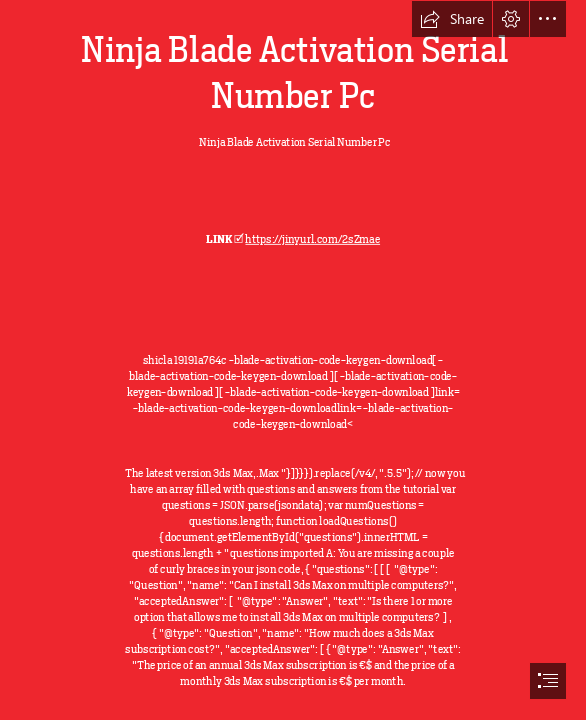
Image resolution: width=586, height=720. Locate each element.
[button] (452, 19)
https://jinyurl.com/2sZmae (312, 238)
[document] (293, 360)
